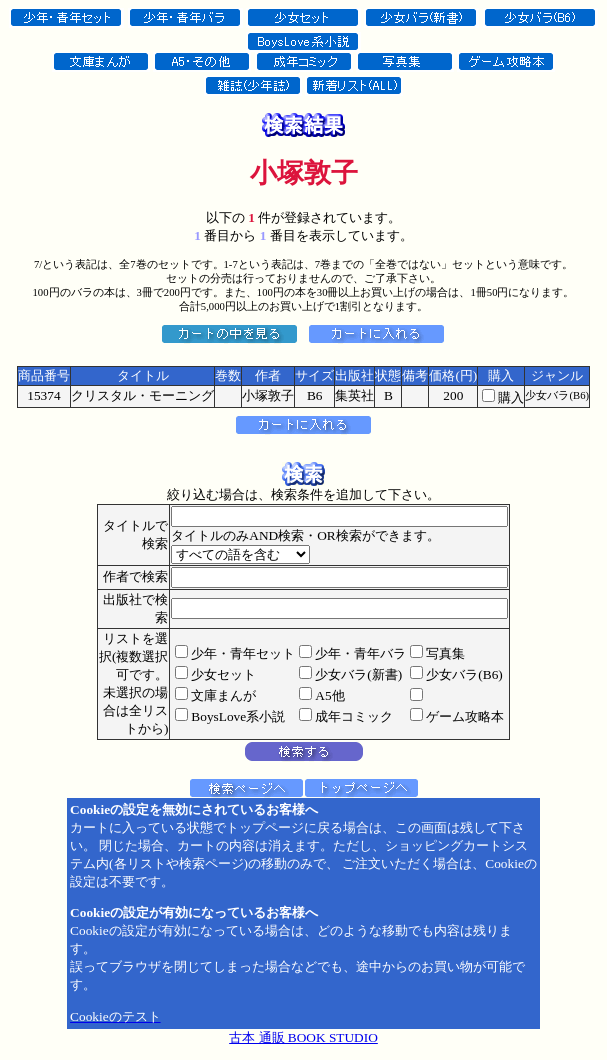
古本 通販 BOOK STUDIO (303, 1037)
